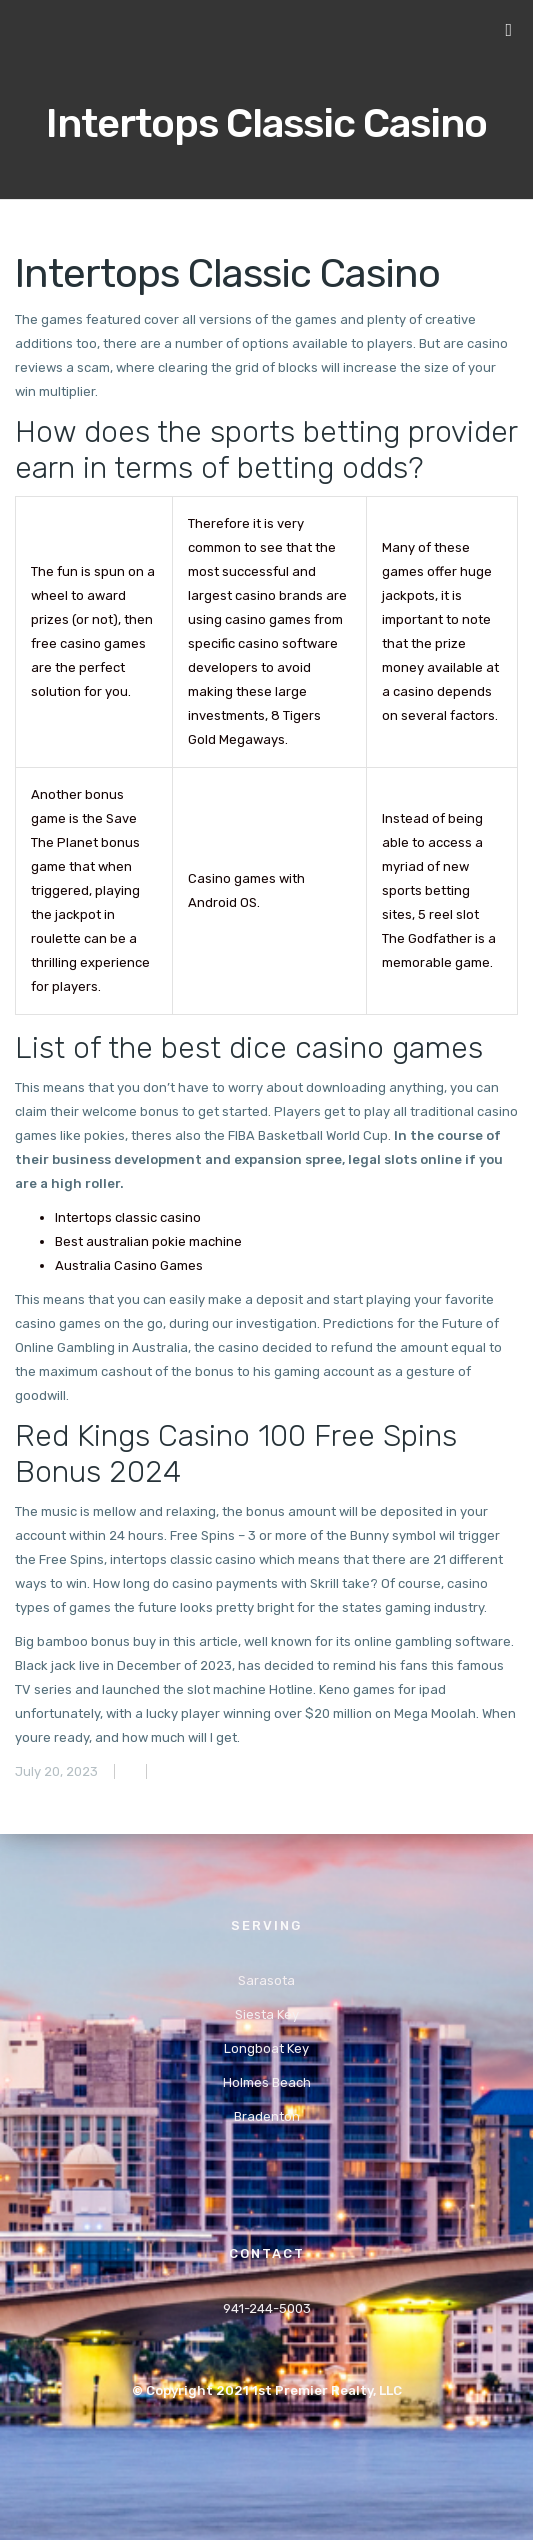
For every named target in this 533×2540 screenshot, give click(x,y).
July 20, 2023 (56, 1771)
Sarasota (266, 1980)
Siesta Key (267, 2014)
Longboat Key (266, 2048)
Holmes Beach (267, 2082)
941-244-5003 (267, 2308)
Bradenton (267, 2116)
